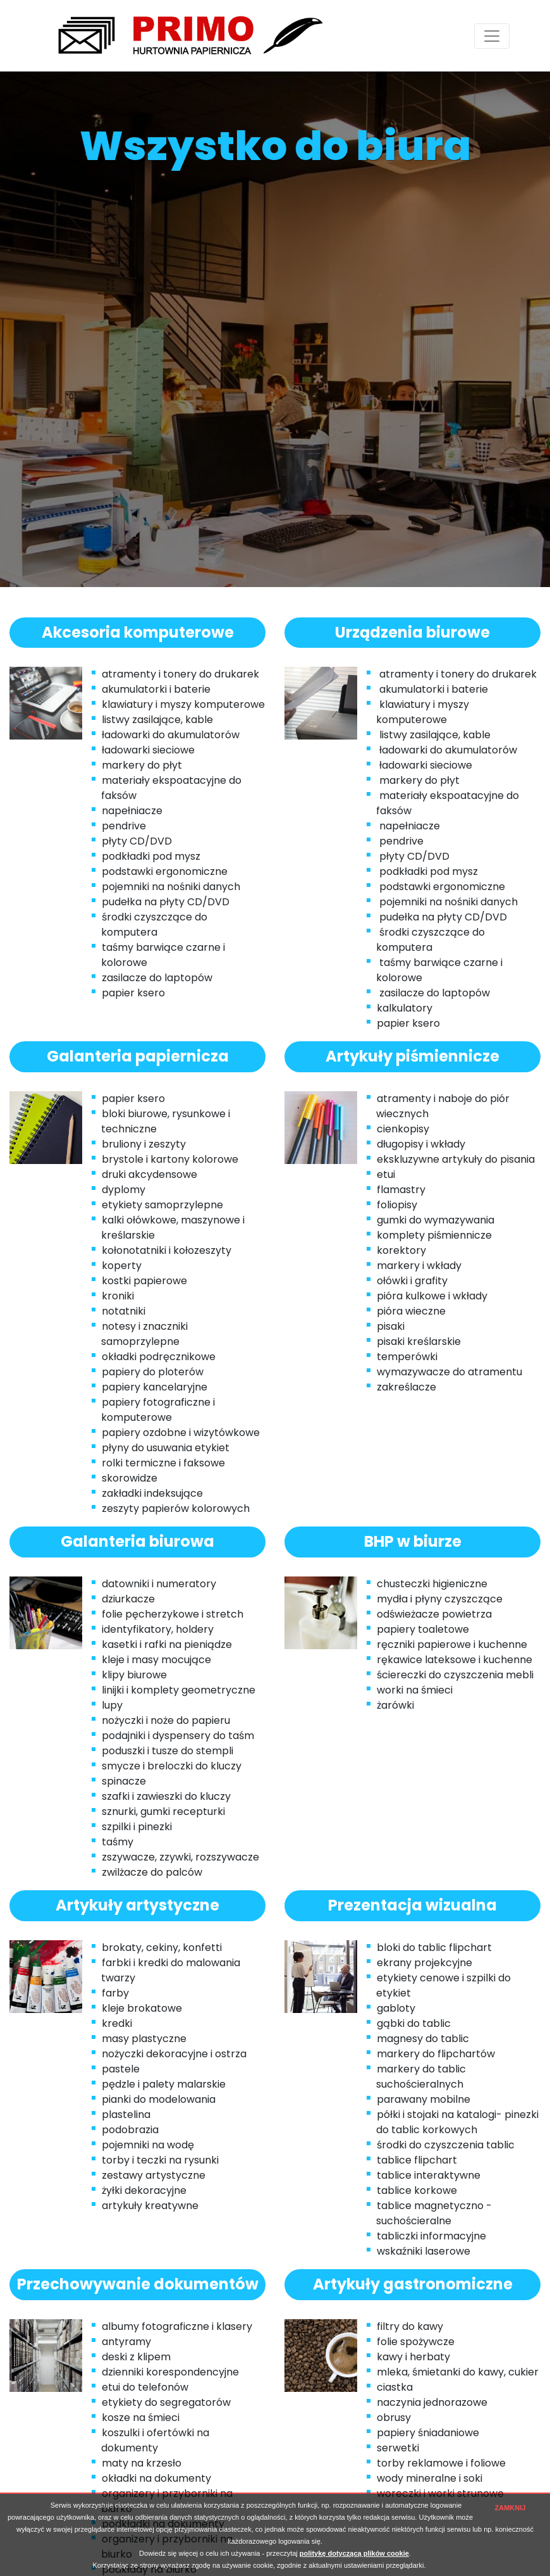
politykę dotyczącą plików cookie (354, 2553)
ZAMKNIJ (510, 2507)
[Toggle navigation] (492, 36)
